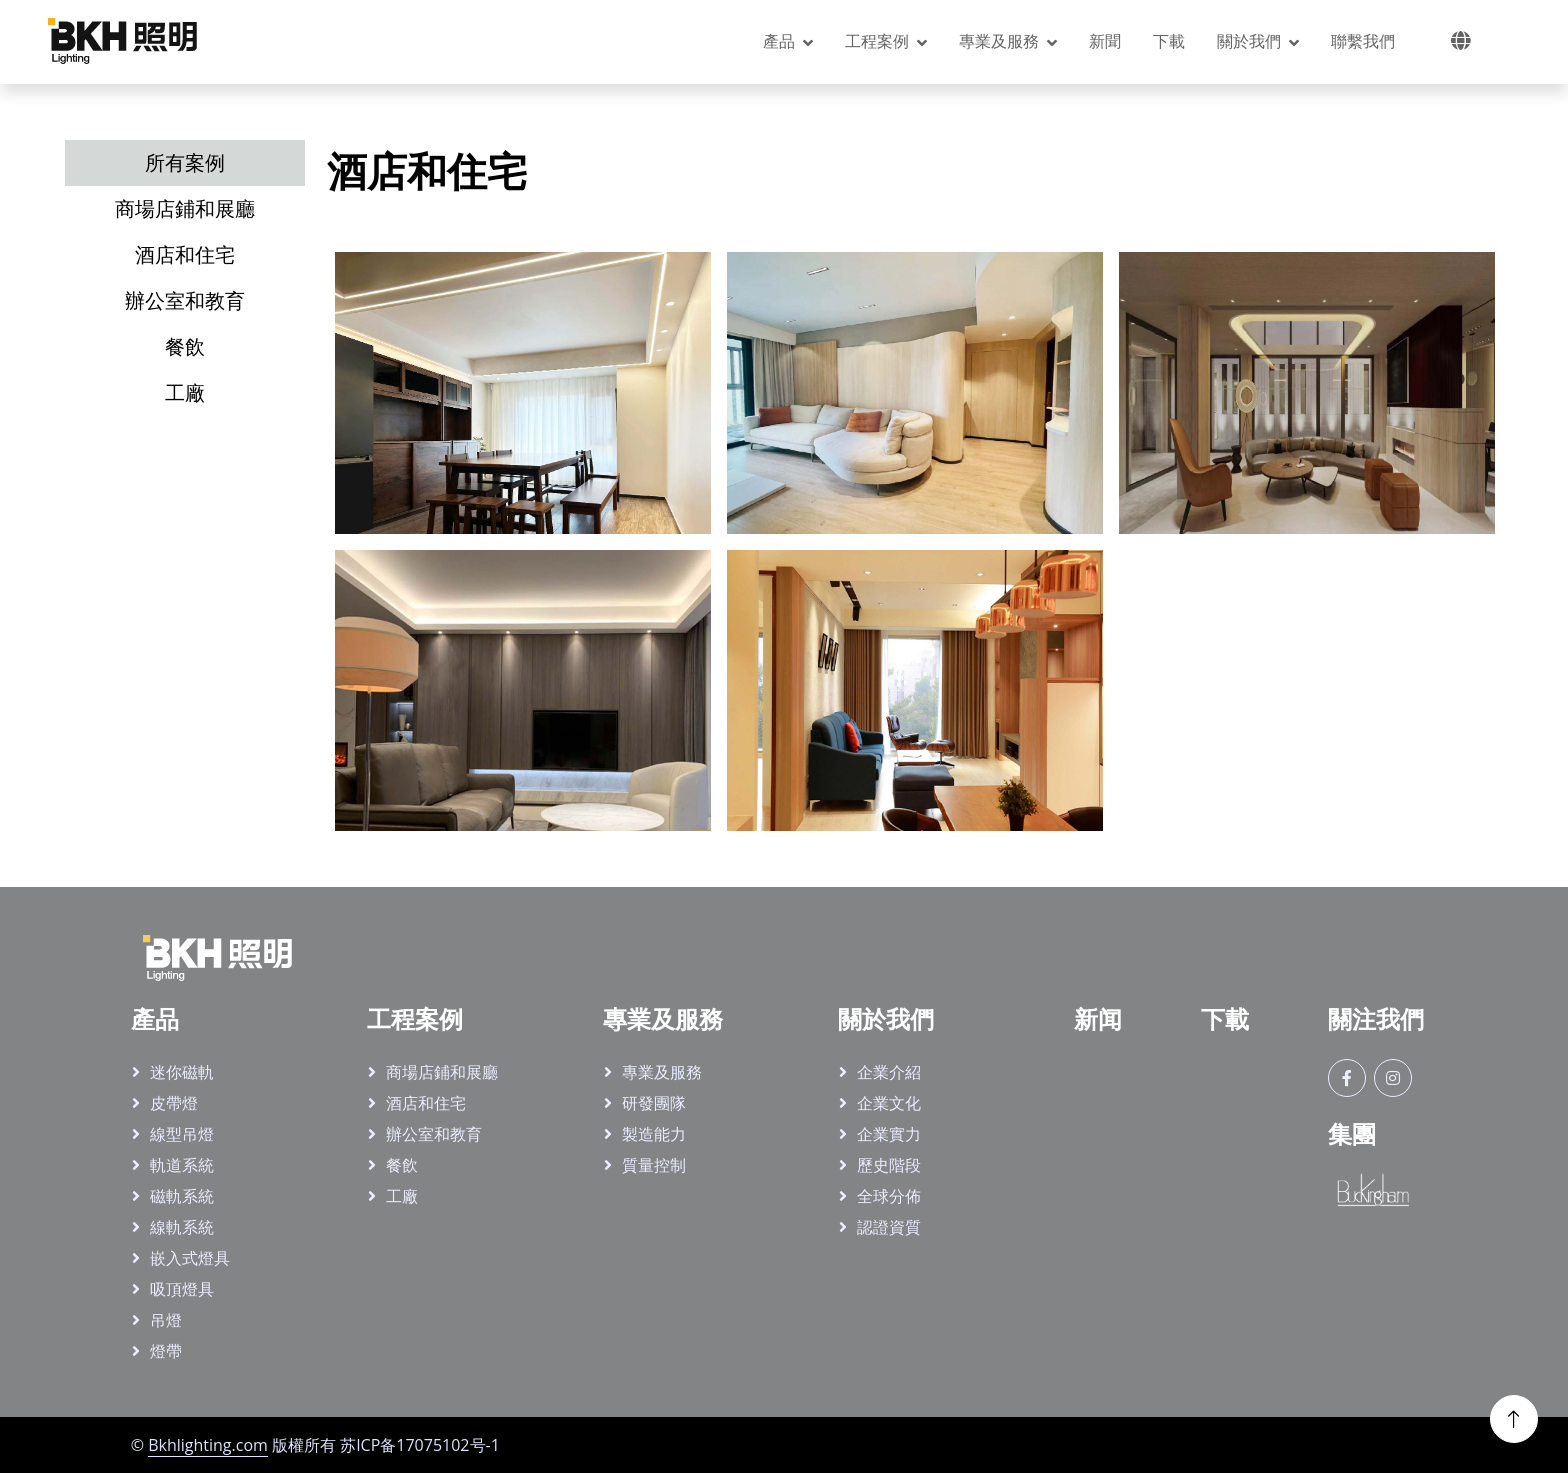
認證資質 (889, 1227)
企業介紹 (889, 1072)
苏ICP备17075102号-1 (420, 1445)
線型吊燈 (182, 1134)
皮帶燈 (174, 1103)
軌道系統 (182, 1165)
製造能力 (654, 1134)
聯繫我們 (1363, 41)
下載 (1169, 41)
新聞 (1105, 41)
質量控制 (654, 1165)
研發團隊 (654, 1103)
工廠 (402, 1196)
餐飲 (402, 1165)
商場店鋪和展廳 (442, 1072)
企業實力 (889, 1134)
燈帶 (166, 1351)
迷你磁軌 (182, 1072)
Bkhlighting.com (208, 1445)
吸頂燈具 (182, 1289)
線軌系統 (182, 1227)
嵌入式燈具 (190, 1258)
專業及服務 (999, 41)
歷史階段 (889, 1165)
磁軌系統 (182, 1196)
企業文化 (889, 1103)
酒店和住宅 (426, 1103)
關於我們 (1249, 41)
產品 (779, 41)
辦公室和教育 (434, 1134)
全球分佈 (889, 1196)
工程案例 (877, 41)
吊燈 (166, 1320)
